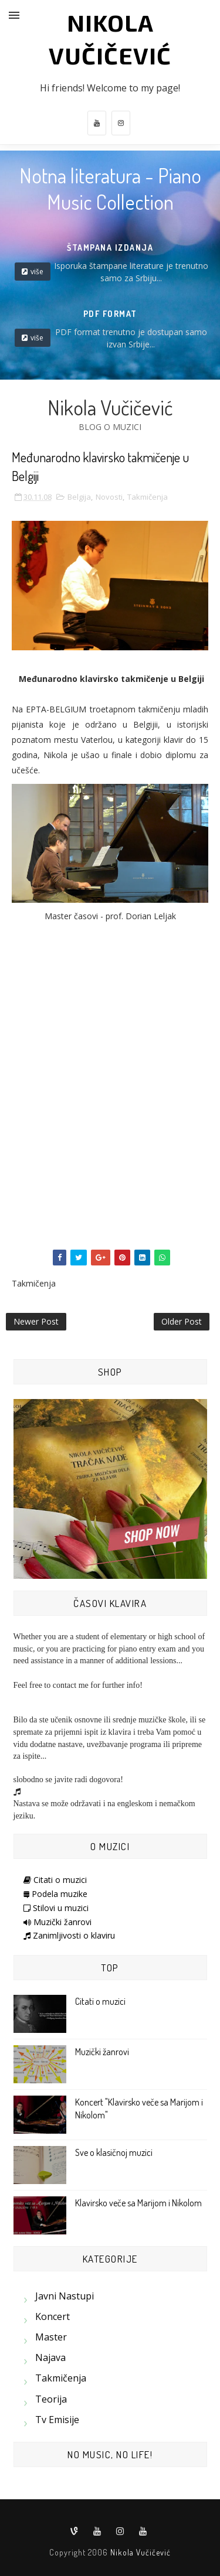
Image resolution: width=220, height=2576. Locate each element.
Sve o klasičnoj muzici (114, 2152)
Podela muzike (55, 1893)
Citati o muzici (55, 1879)
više (37, 272)
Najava (50, 2357)
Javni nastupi (64, 2296)
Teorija (51, 2399)
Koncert (52, 2316)
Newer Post (36, 1321)
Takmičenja (147, 497)
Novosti (109, 497)
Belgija (79, 497)
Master (51, 2337)
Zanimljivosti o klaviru (69, 1935)
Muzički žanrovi (57, 1921)
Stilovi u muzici (56, 1907)
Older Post (181, 1321)
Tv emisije (57, 2419)
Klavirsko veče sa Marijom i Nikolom (138, 2203)
